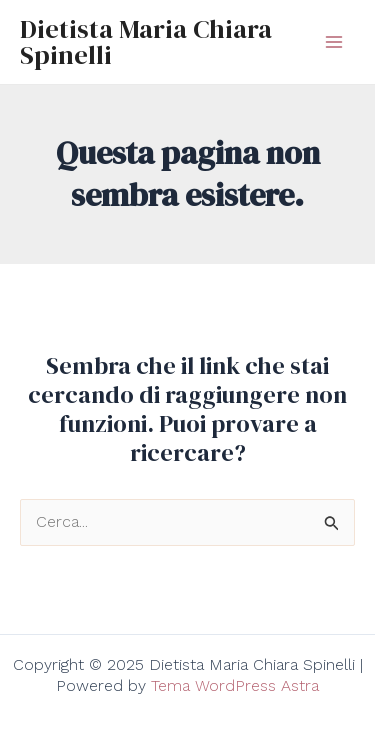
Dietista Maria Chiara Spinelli (146, 42)
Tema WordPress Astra (235, 685)
